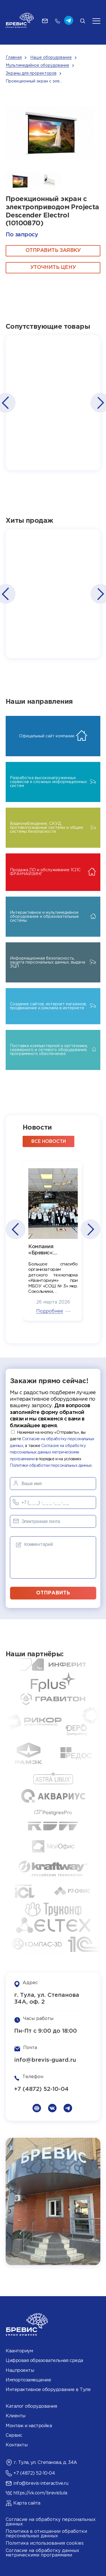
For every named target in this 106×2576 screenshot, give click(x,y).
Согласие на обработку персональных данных (51, 2522)
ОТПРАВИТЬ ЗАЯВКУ (53, 250)
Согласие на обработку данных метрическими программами (42, 2553)
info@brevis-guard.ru (45, 2060)
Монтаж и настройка (29, 2426)
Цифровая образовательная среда (44, 2361)
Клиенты (15, 2416)
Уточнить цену (53, 267)
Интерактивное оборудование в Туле (48, 2390)
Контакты (16, 2445)
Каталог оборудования (31, 2406)
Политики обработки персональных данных (51, 1465)
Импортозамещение (28, 2380)
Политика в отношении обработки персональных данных (46, 2533)
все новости (48, 1141)
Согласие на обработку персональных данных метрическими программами (48, 1452)
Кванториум (19, 2351)
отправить (53, 1593)
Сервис (14, 2435)
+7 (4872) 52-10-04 (41, 2089)
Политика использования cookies (45, 2543)
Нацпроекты (20, 2370)
